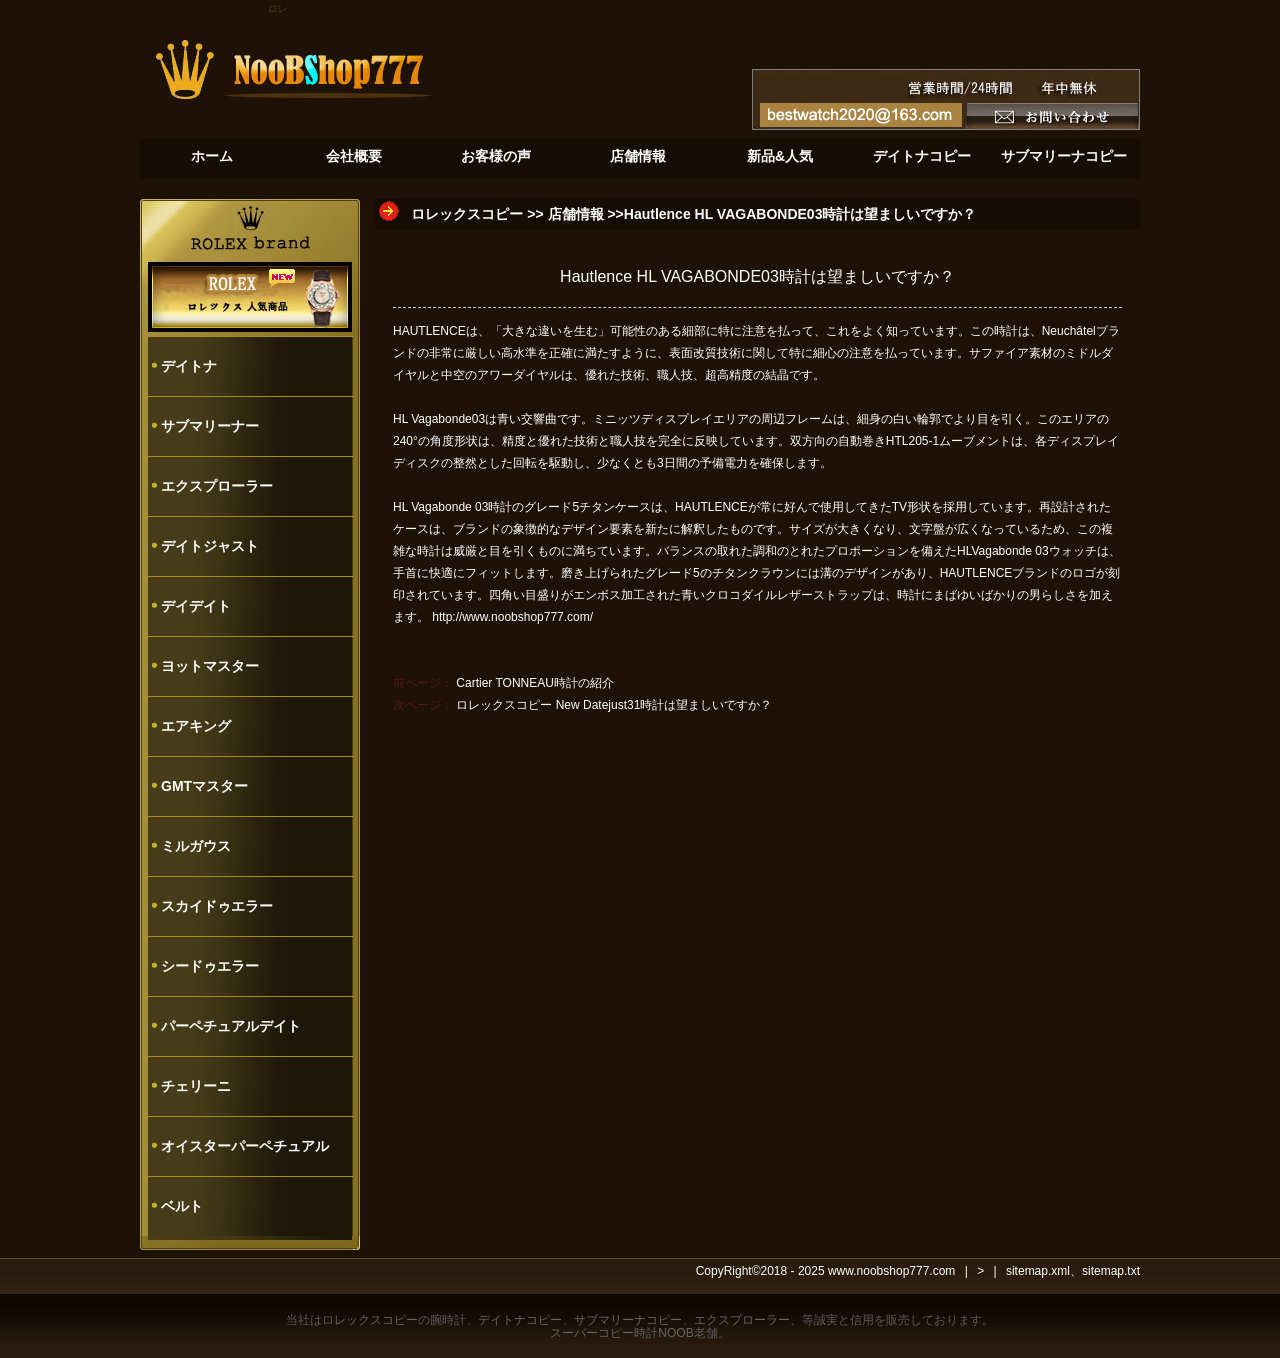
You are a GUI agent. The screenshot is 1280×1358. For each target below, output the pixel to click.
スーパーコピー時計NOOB (621, 1333)
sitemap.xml (1038, 1271)
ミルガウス (196, 846)
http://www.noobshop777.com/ (512, 617)
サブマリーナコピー (628, 1320)
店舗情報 (576, 214)
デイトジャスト (210, 546)
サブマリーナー (210, 426)
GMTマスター (204, 786)
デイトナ (189, 366)
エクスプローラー (217, 486)
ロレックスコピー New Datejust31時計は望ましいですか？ (614, 705)
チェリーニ (196, 1086)
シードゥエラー (210, 966)
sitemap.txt (1111, 1271)
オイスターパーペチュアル (245, 1146)
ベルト (182, 1206)
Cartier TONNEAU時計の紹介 (535, 683)
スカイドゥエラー (217, 906)
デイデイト (196, 606)
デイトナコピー (520, 1320)
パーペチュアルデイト (231, 1026)
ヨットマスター (210, 666)
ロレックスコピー (467, 214)
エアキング (196, 726)
